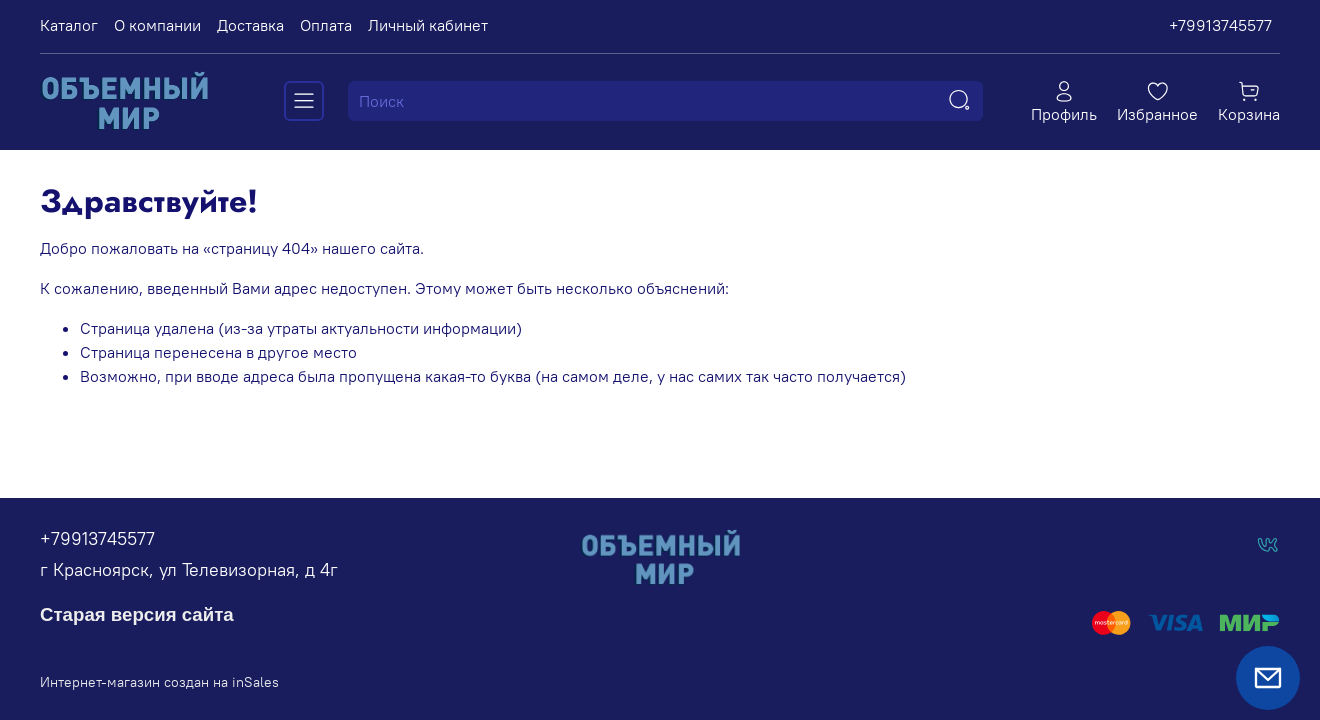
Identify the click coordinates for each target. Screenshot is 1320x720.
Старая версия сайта (137, 614)
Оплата (326, 25)
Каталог (69, 25)
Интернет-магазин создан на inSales (159, 682)
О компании (157, 25)
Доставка (250, 25)
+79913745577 (1220, 25)
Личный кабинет (428, 25)
